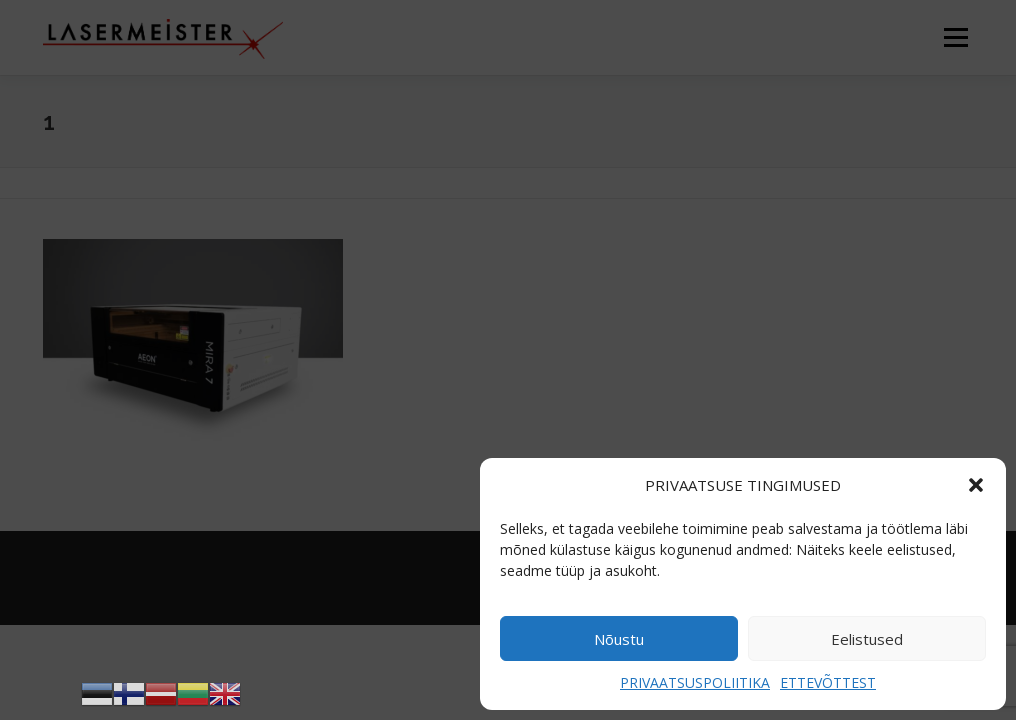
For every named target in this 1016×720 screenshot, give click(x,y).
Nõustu (619, 639)
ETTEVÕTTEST (828, 682)
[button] (976, 485)
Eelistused (867, 639)
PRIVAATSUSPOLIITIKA (695, 682)
